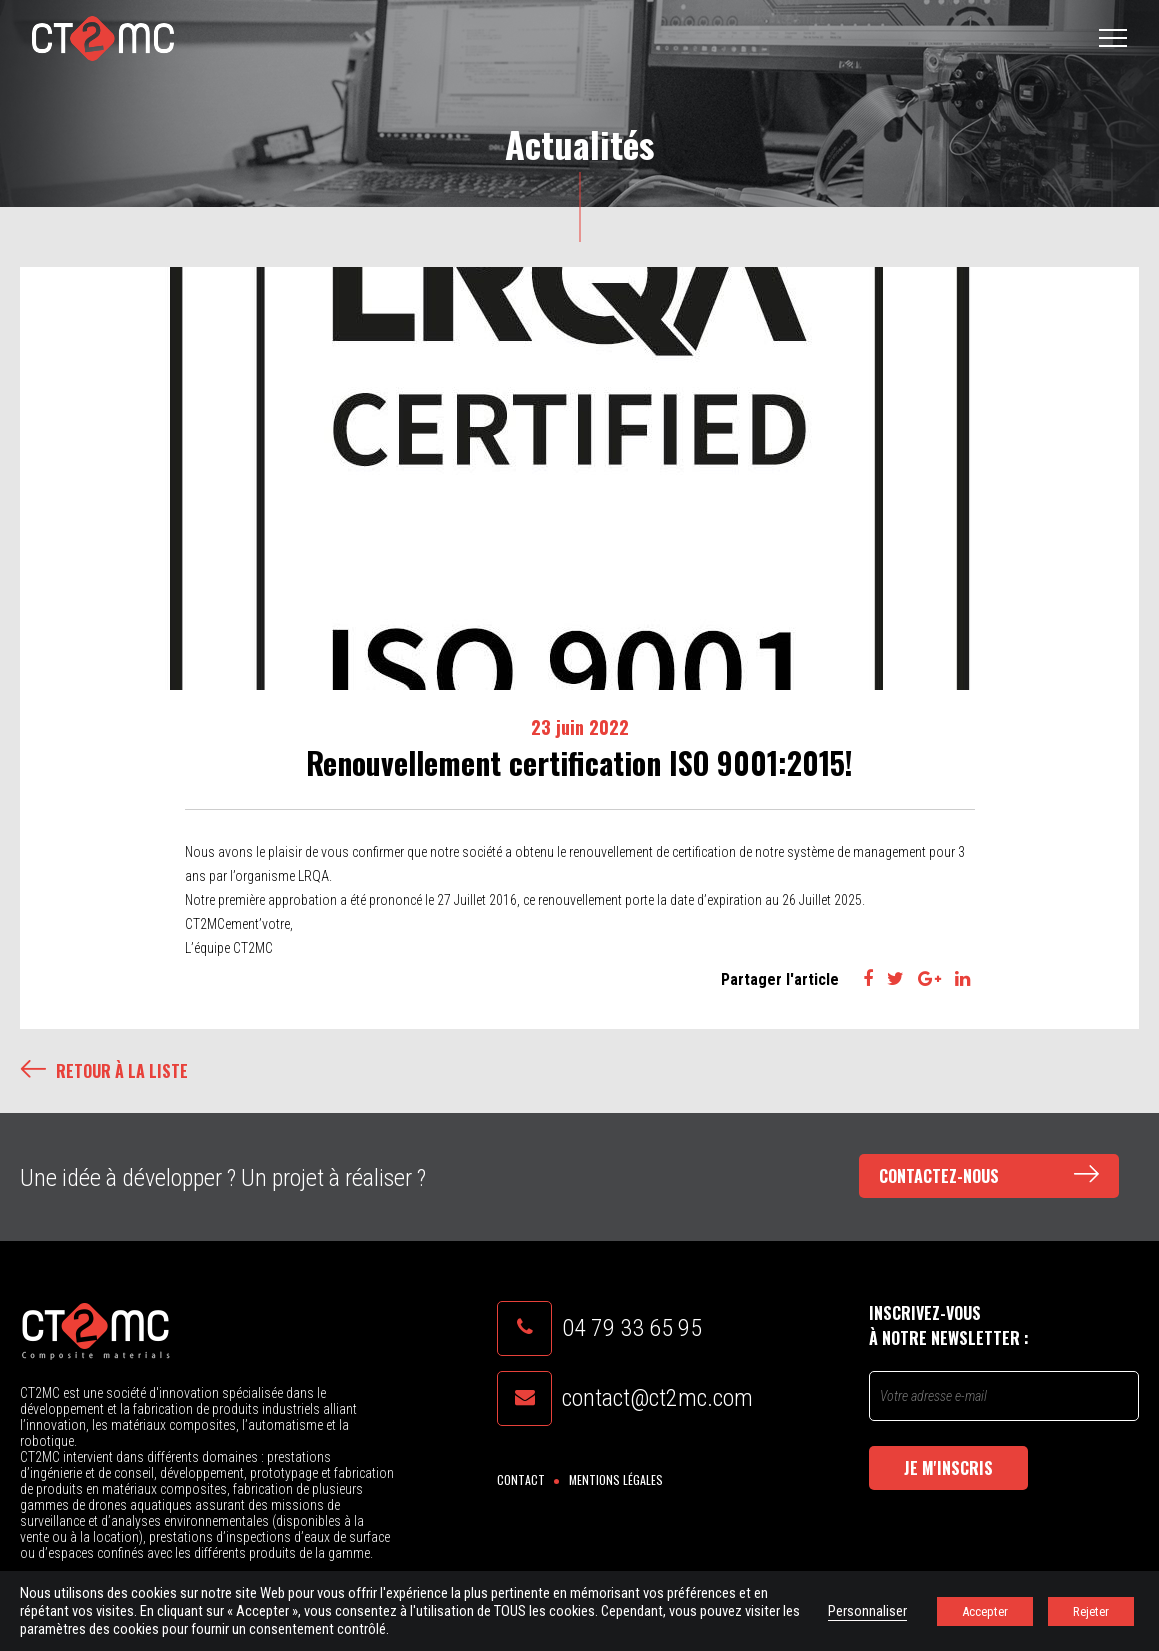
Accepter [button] (985, 1611)
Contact (521, 1479)
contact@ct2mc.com (657, 1398)
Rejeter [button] (1091, 1611)
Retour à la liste (104, 1071)
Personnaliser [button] (867, 1611)
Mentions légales (616, 1479)
